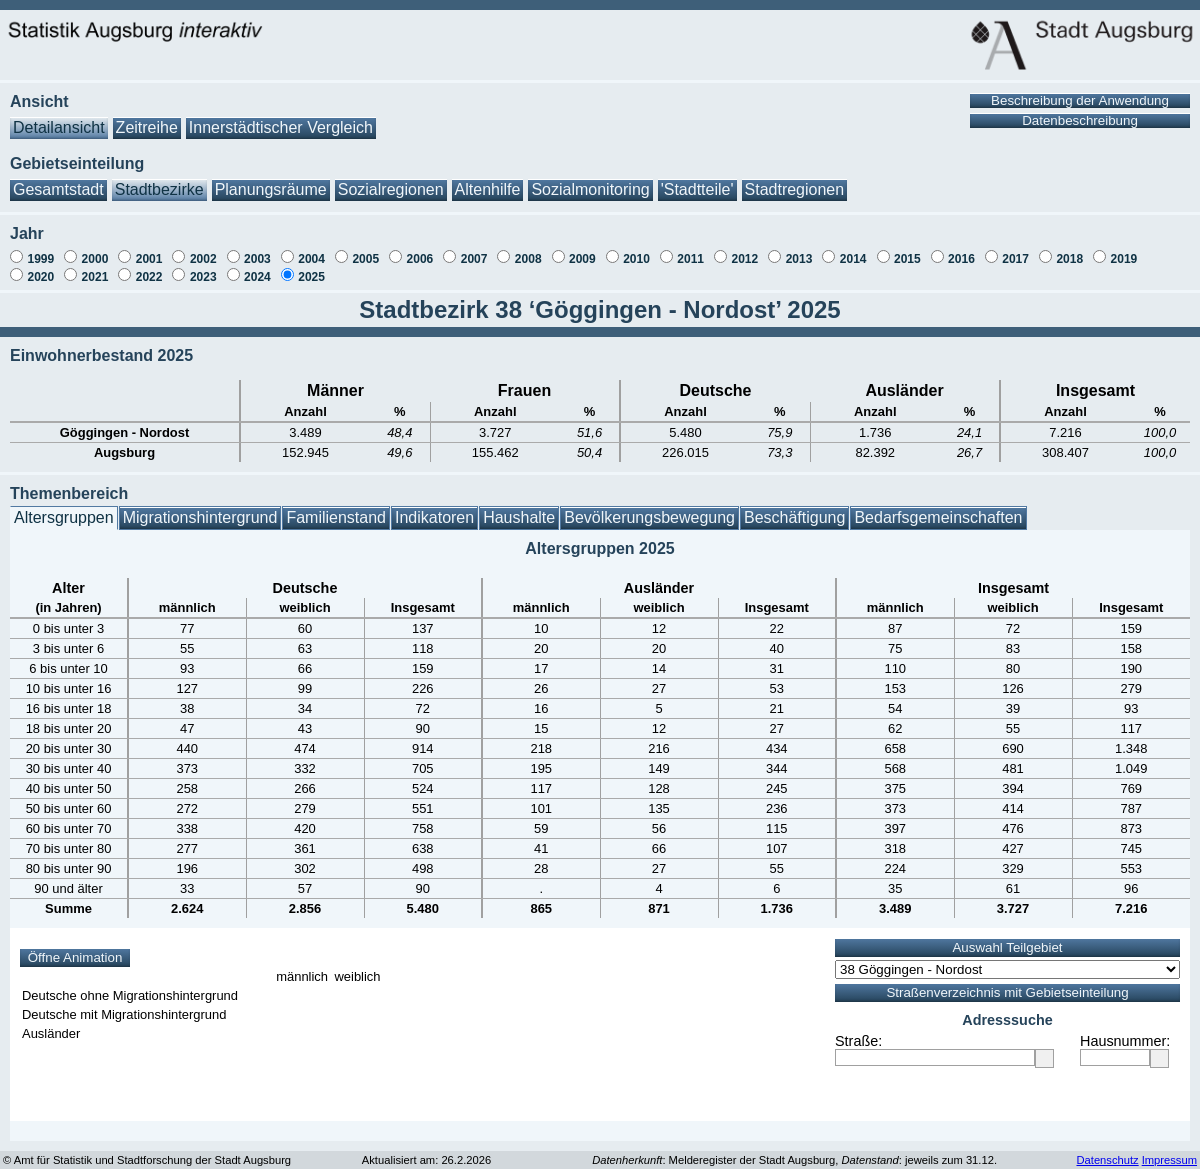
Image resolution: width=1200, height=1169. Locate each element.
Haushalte (519, 507)
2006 (420, 249)
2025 (311, 267)
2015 (907, 249)
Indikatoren (434, 507)
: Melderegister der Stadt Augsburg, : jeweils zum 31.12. (794, 1150)
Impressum (1169, 1150)
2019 (1124, 249)
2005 (365, 249)
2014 (853, 249)
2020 (40, 267)
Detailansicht (59, 117)
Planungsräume (271, 179)
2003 (257, 249)
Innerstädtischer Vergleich (281, 117)
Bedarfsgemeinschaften (938, 507)
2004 (311, 249)
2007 (474, 249)
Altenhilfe (488, 179)
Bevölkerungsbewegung (649, 507)
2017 (1015, 249)
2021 (95, 267)
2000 (95, 249)
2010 (636, 249)
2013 (799, 249)
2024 (257, 267)
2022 (149, 267)
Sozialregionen (391, 179)
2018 (1069, 249)
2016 (961, 249)
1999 (40, 249)
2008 (528, 249)
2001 (149, 249)
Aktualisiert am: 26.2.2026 (426, 1150)
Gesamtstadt (58, 179)
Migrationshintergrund (200, 507)
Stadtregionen (795, 179)
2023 (203, 267)
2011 (690, 249)
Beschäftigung (794, 507)
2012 (744, 249)
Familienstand (336, 507)
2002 (203, 249)
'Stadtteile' (697, 179)
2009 (582, 249)
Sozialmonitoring (590, 179)
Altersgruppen (64, 507)
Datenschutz (1107, 1150)
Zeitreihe (147, 117)
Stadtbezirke (159, 179)
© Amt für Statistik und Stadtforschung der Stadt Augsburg (147, 1150)
